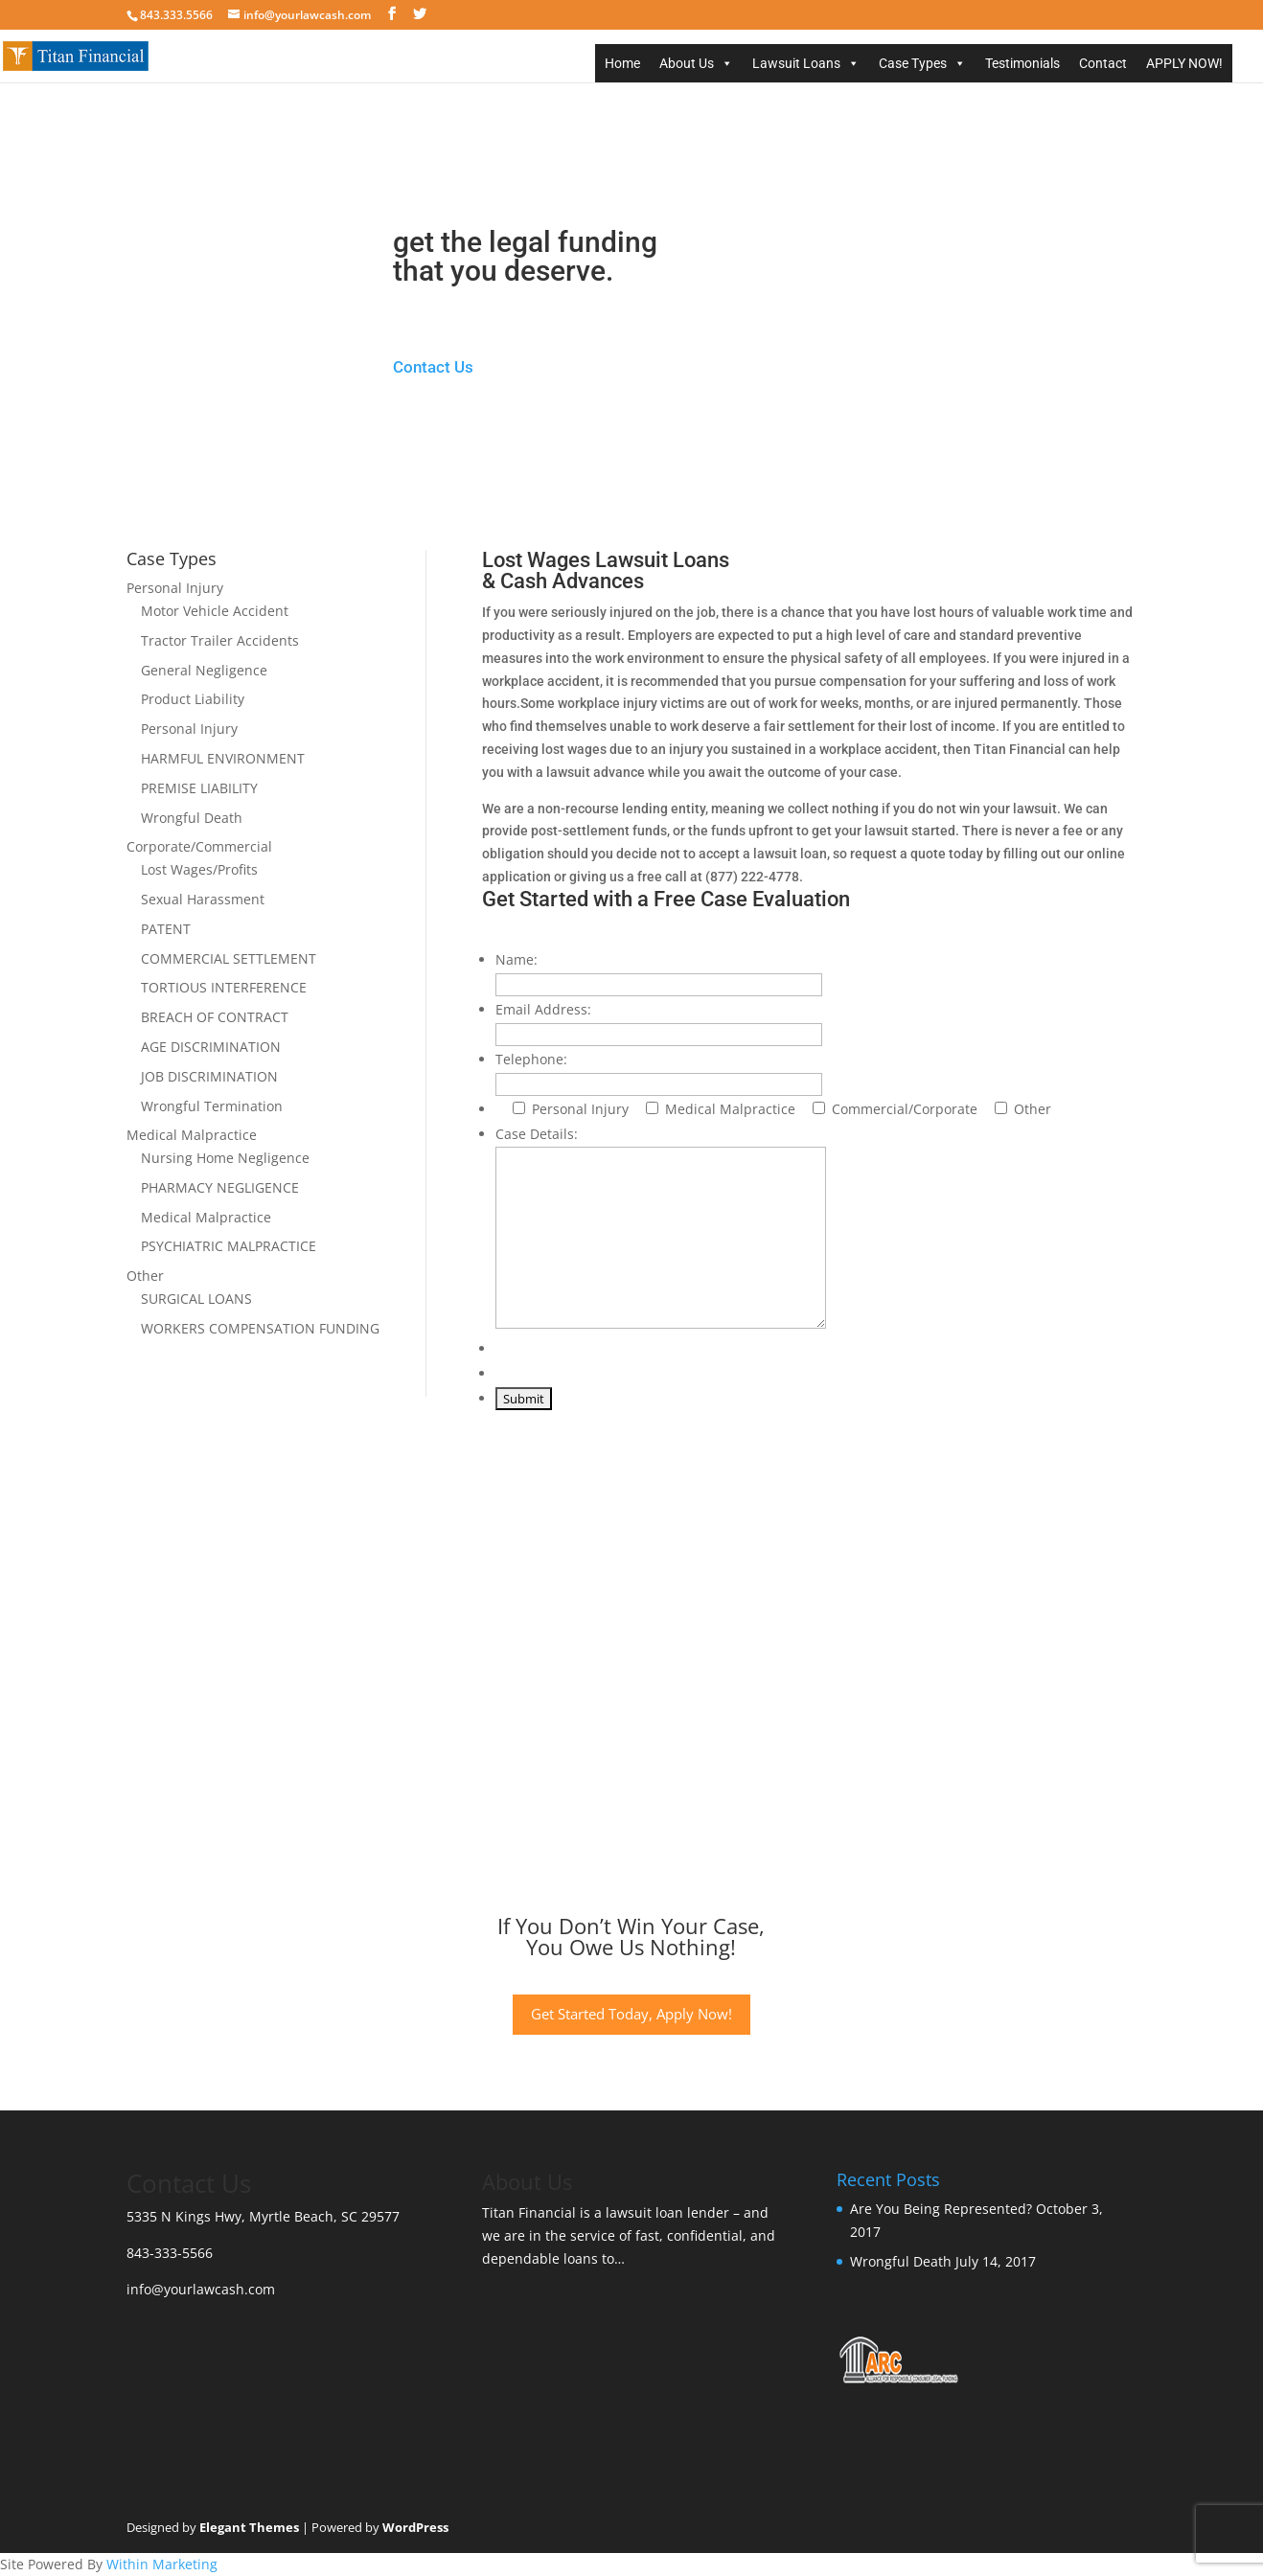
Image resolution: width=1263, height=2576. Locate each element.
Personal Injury (174, 588)
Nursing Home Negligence (225, 1158)
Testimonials (1022, 63)
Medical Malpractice (191, 1135)
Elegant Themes (249, 2527)
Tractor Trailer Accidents (220, 640)
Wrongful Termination (212, 1106)
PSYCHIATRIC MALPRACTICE (228, 1246)
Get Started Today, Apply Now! (631, 2013)
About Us (686, 63)
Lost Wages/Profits (199, 869)
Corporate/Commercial (199, 846)
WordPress (415, 2527)
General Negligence (204, 670)
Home (622, 63)
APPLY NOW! (1184, 63)
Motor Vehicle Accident (214, 611)
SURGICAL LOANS (196, 1298)
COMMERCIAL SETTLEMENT (228, 958)
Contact (1103, 63)
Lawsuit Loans (796, 63)
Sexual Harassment (202, 899)
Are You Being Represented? (941, 2209)
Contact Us (433, 366)
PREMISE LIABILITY (199, 788)
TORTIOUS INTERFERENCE (224, 987)
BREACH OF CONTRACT (214, 1017)
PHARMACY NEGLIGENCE (220, 1187)
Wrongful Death (191, 818)
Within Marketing (162, 2564)
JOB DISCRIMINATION (209, 1076)
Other (145, 1275)
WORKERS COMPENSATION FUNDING (260, 1328)
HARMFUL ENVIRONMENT (223, 758)
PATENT (166, 929)
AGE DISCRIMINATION (211, 1046)
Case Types (913, 63)
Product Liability (192, 699)
